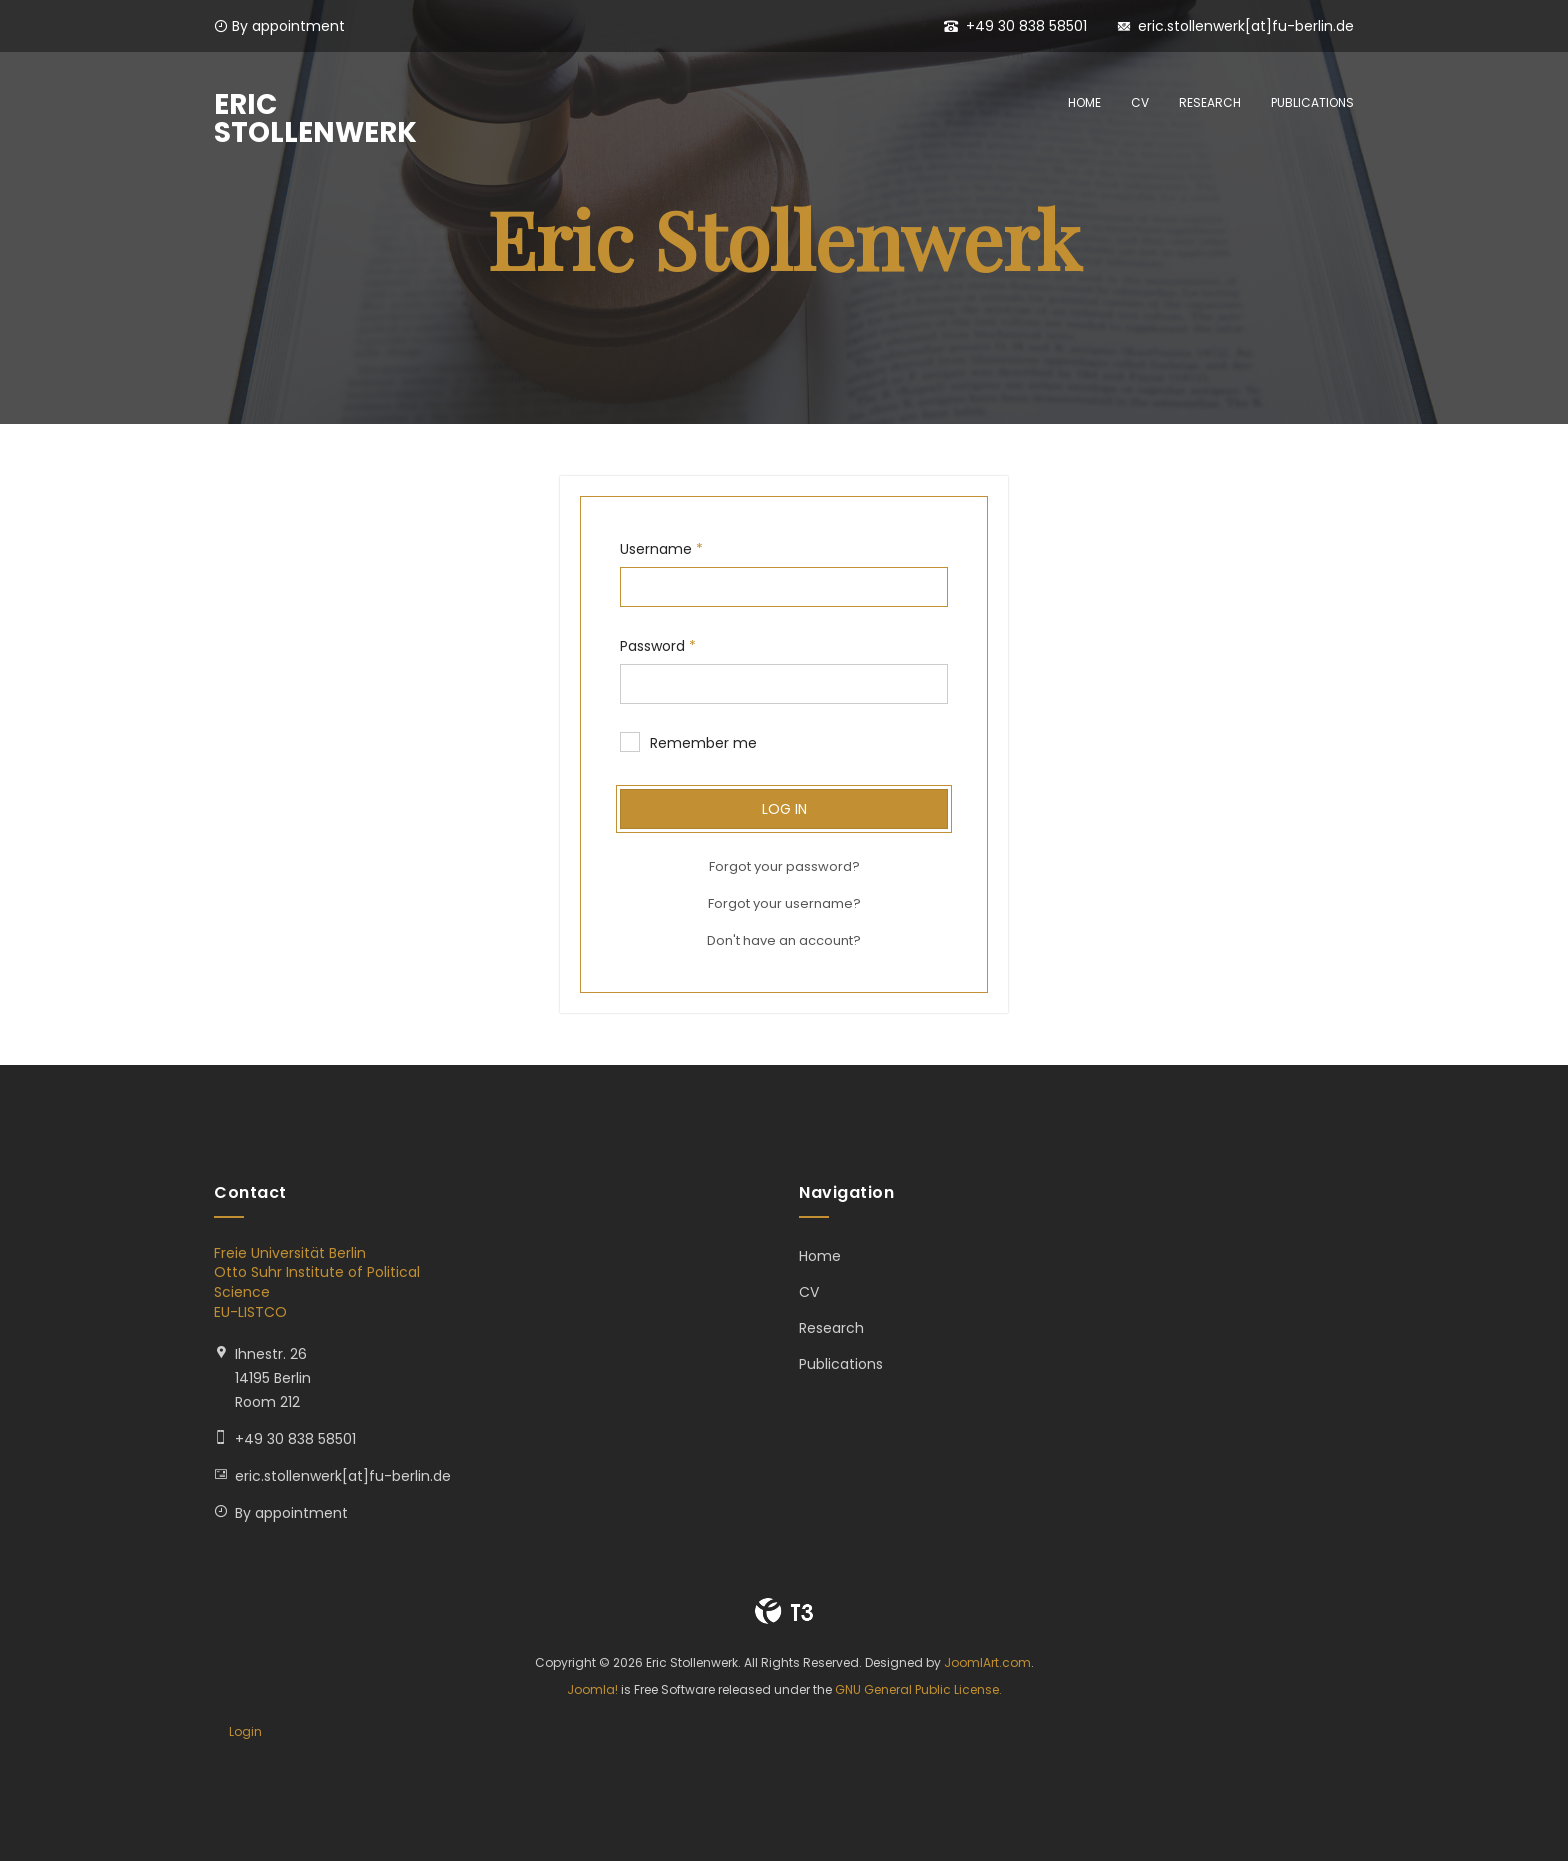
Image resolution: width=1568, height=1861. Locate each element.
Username (661, 549)
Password (658, 646)
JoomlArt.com (987, 1662)
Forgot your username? (784, 903)
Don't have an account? (784, 940)
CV (1140, 102)
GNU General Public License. (918, 1689)
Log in (784, 809)
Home (1084, 102)
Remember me (688, 743)
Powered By (784, 1611)
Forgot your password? (784, 866)
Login (245, 1731)
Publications (1312, 102)
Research (1210, 102)
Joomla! (592, 1689)
